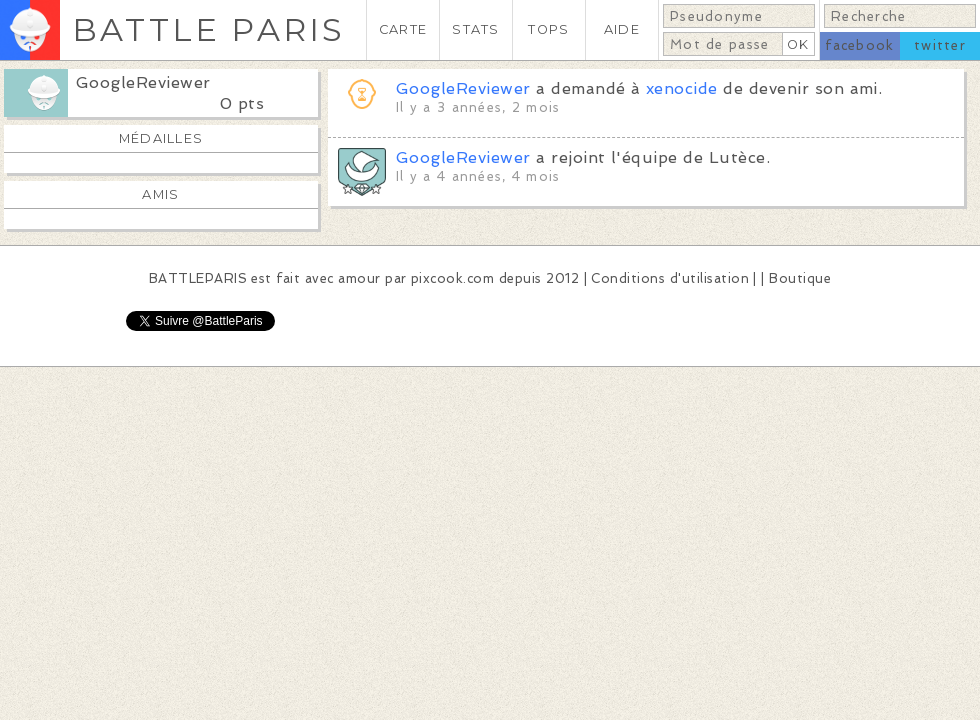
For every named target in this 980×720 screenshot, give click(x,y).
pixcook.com (452, 278)
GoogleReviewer (143, 82)
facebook (859, 45)
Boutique (800, 278)
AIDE (622, 29)
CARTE (403, 29)
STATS (475, 29)
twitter (940, 45)
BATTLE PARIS (208, 29)
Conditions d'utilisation (670, 278)
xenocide (682, 88)
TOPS (548, 29)
